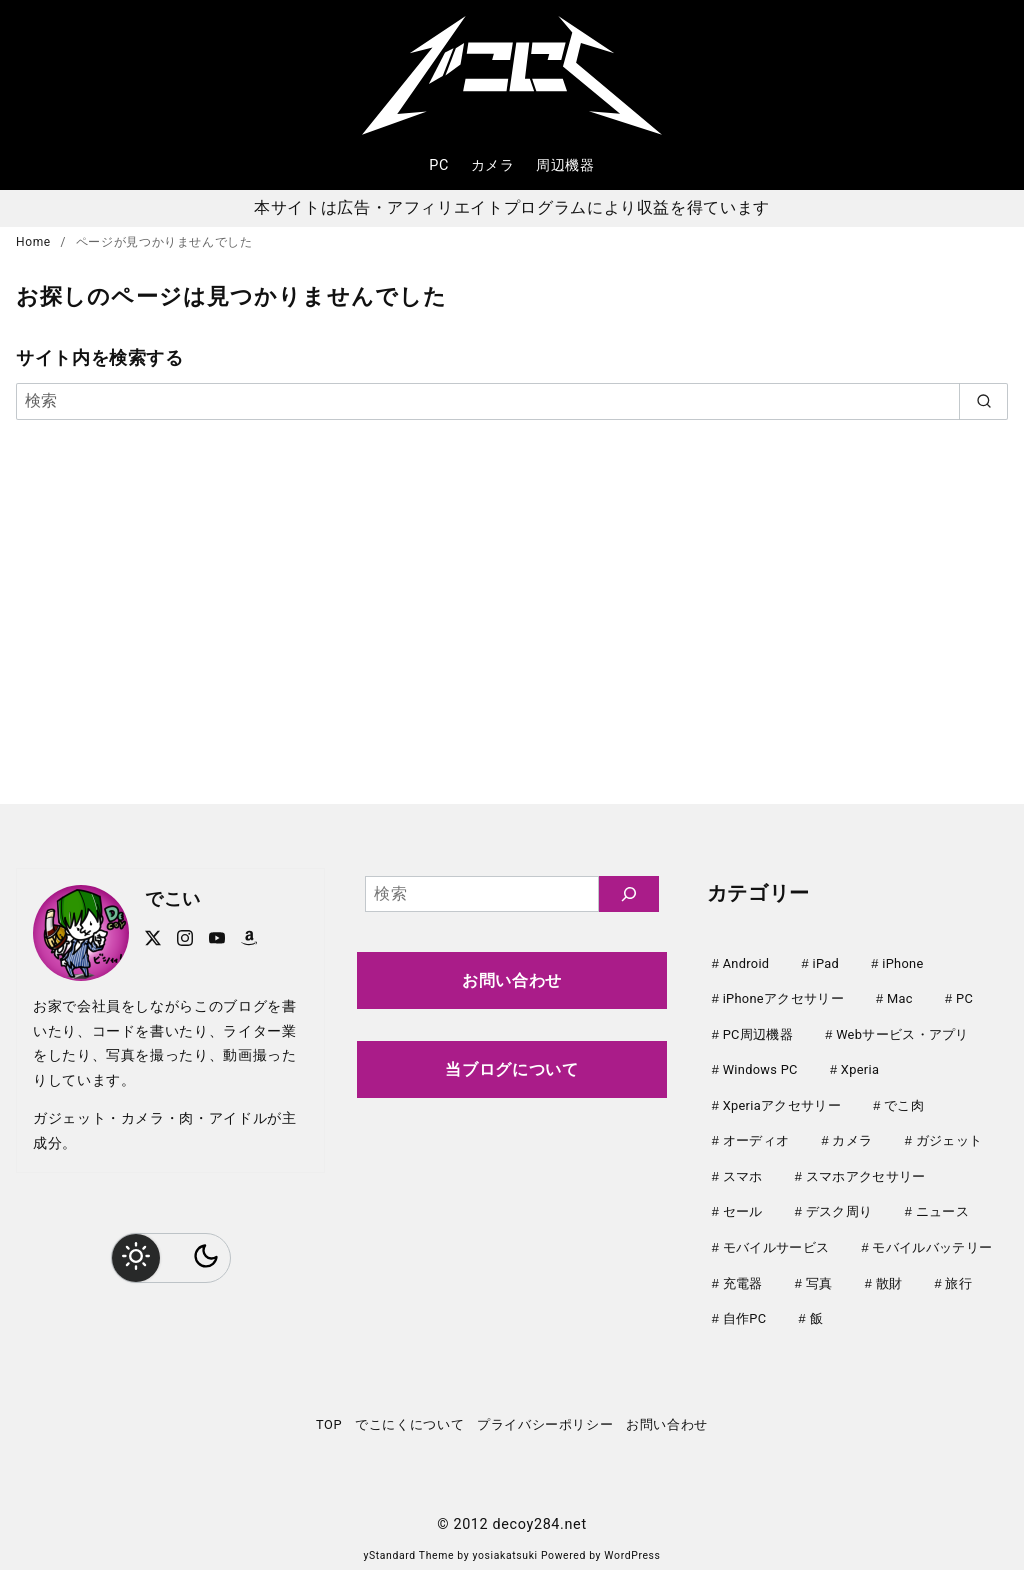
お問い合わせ (512, 980)
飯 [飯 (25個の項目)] (816, 1308)
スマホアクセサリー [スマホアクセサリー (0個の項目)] (866, 1170)
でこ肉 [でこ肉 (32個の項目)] (904, 1101)
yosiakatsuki (505, 1544)
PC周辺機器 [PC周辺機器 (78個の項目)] (758, 1032)
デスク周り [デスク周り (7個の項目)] (839, 1204)
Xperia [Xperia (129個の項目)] (860, 1066)
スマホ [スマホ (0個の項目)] (743, 1170)
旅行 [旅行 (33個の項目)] (958, 1274)
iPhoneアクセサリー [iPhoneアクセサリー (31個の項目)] (783, 997)
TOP (329, 1413)
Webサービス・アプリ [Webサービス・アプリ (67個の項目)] (902, 1032)
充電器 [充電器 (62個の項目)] (743, 1274)
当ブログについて (511, 1069)
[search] (983, 401)
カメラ (493, 165)
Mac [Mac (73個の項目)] (900, 997)
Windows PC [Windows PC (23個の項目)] (760, 1066)
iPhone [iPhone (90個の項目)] (902, 963)
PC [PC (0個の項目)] (964, 997)
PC (439, 165)
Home (35, 242)
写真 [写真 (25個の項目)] (819, 1274)
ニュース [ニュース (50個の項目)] (942, 1204)
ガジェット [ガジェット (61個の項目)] (949, 1135)
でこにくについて (409, 1413)
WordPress (632, 1544)
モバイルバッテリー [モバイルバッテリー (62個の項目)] (932, 1239)
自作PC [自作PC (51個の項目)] (745, 1308)
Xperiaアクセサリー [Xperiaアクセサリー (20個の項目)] (782, 1101)
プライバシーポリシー (545, 1413)
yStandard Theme (408, 1544)
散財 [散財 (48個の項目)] (889, 1274)
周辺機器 (565, 165)
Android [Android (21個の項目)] (746, 963)
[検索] (512, 401)
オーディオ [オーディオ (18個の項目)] (756, 1135)
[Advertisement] (512, 608)
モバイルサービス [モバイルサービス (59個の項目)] (776, 1239)
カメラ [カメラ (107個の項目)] (852, 1135)
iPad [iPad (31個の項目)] (826, 963)
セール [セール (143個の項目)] (743, 1204)
